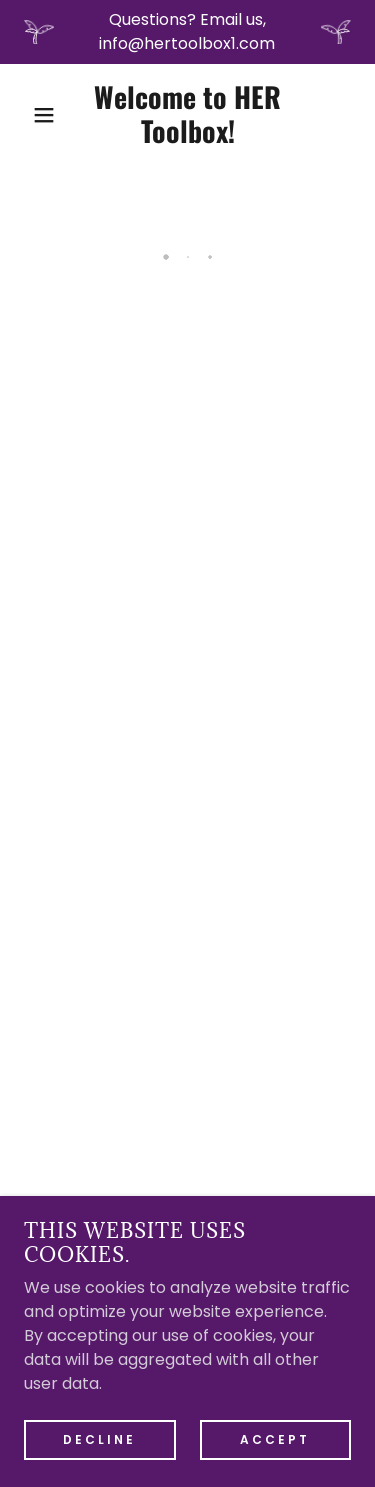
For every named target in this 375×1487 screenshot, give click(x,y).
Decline (99, 1438)
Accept (275, 1438)
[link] (187, 115)
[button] (29, 115)
